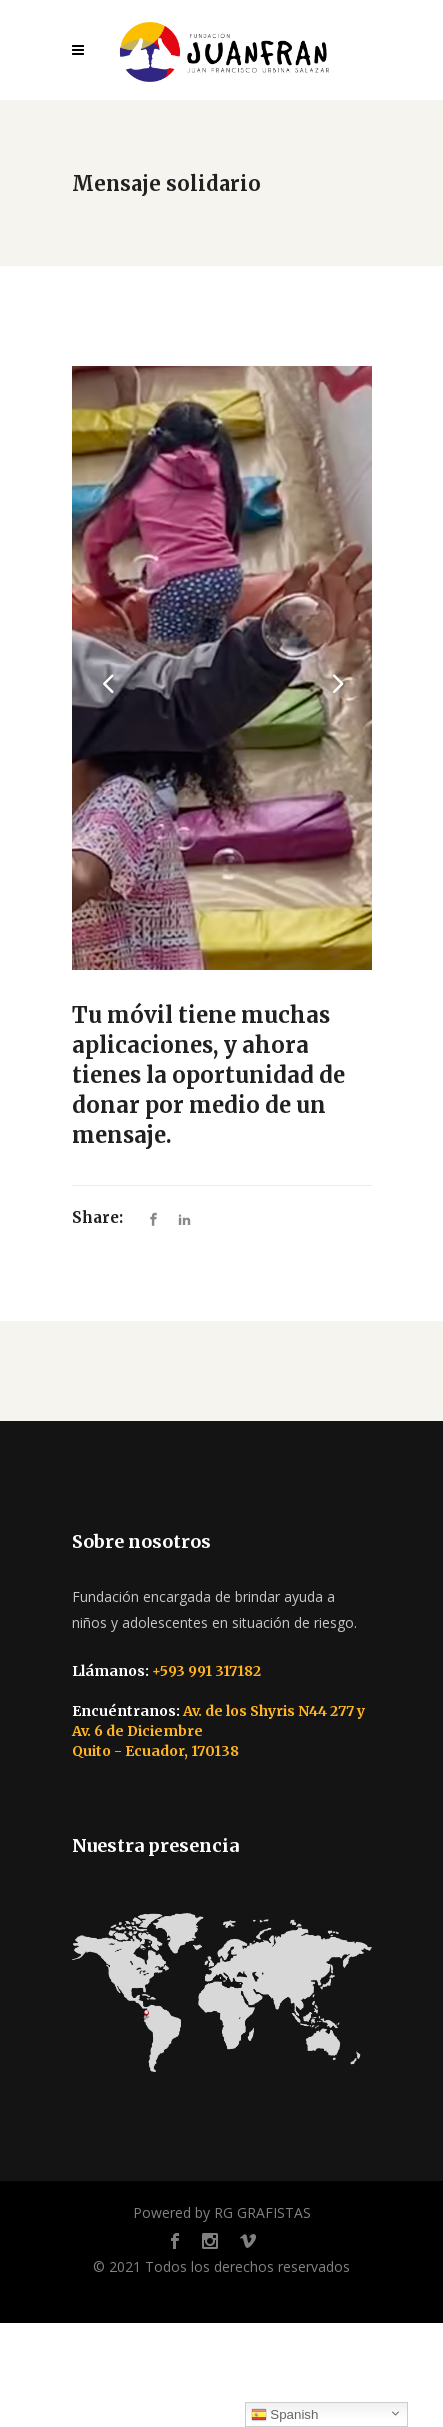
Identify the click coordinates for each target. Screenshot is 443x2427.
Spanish (285, 2415)
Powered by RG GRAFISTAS (222, 2212)
